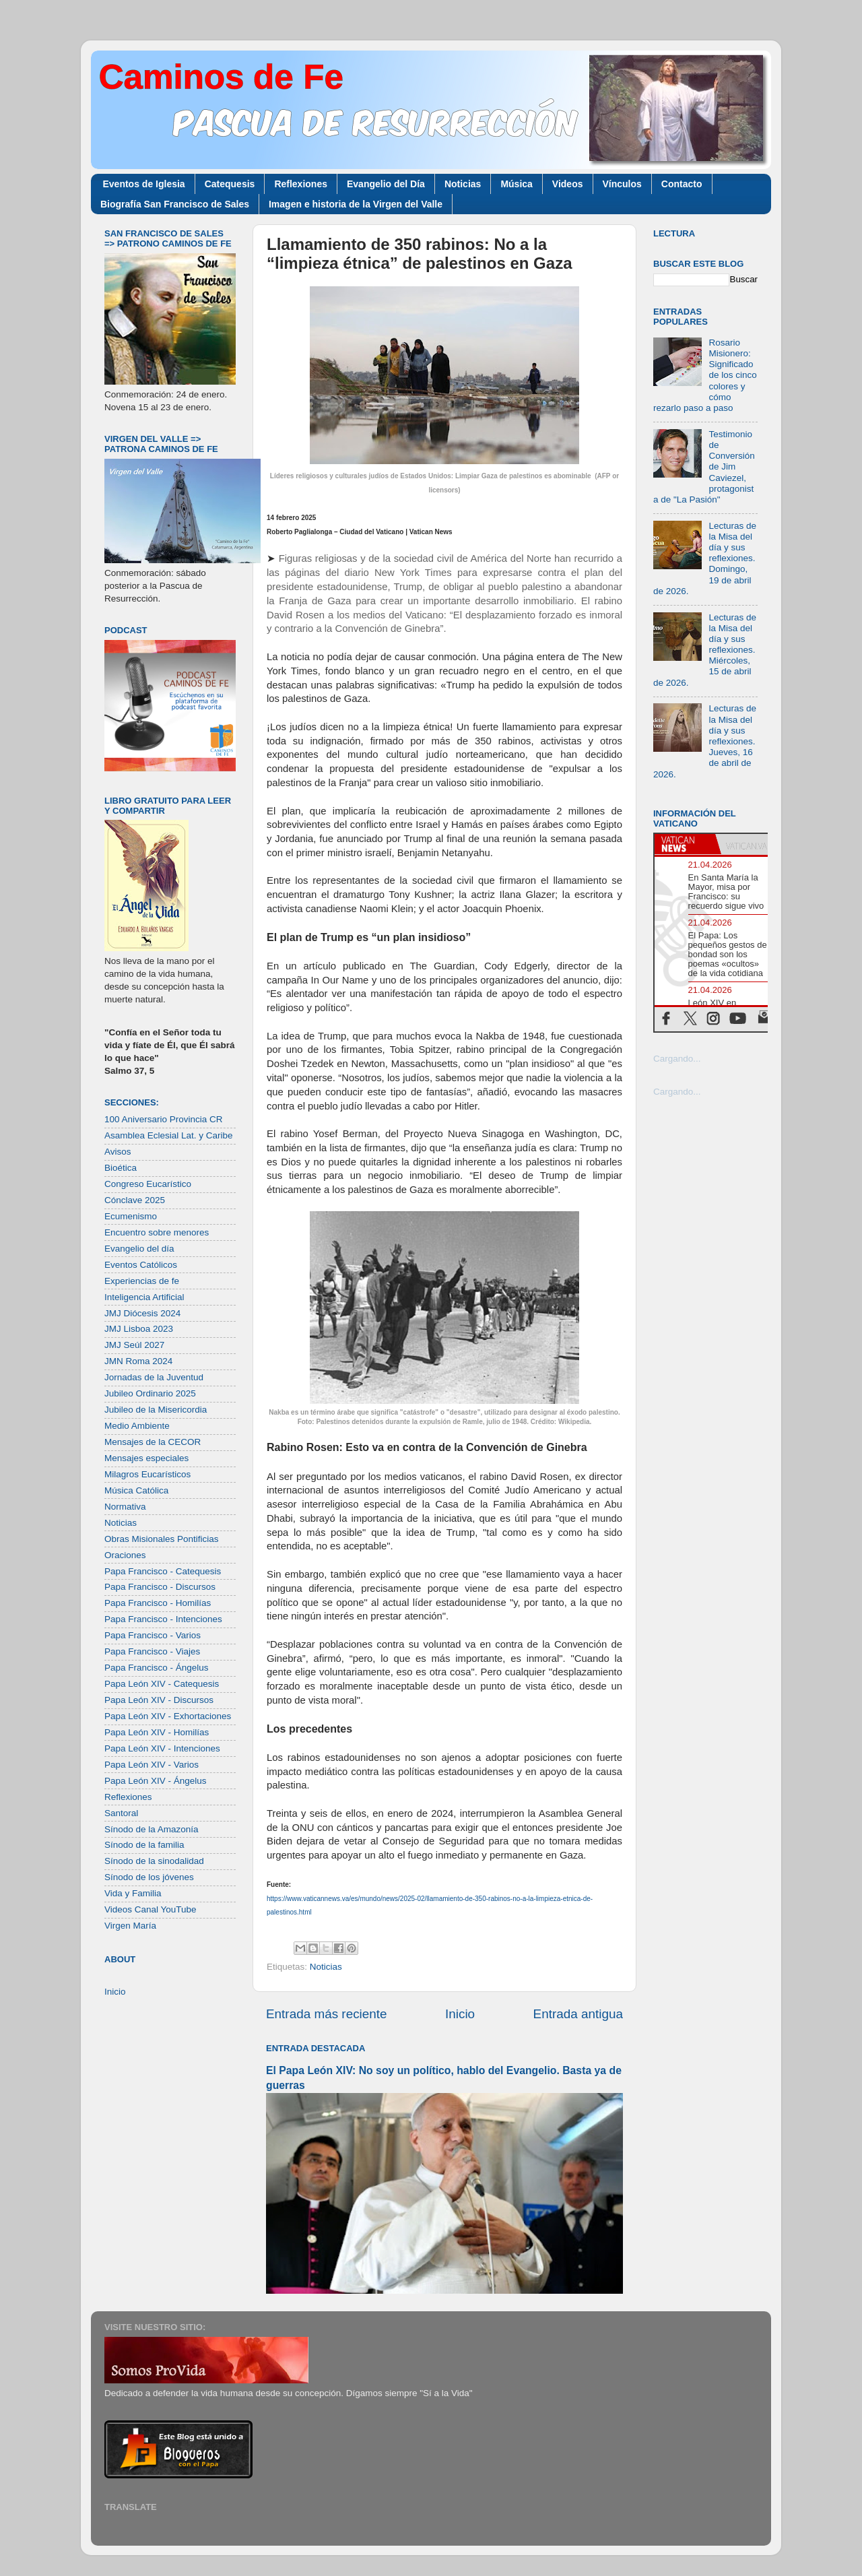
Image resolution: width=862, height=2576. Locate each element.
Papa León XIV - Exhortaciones (167, 1716)
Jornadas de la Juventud (153, 1377)
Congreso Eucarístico (147, 1184)
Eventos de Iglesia (144, 184)
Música (516, 184)
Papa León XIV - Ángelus (155, 1781)
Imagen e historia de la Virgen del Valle (355, 204)
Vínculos (622, 184)
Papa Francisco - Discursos (160, 1587)
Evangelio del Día (386, 184)
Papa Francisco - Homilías (157, 1603)
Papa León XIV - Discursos (158, 1700)
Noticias (462, 184)
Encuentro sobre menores (156, 1232)
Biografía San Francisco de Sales (174, 204)
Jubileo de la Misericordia (155, 1410)
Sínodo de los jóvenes (149, 1877)
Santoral (121, 1813)
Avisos (117, 1152)
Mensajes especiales (146, 1458)
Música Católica (136, 1490)
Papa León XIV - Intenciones (162, 1748)
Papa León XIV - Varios (151, 1765)
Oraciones (125, 1555)
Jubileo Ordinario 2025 (150, 1393)
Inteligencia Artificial (144, 1297)
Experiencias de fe (141, 1281)
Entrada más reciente (326, 2014)
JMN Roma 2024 (138, 1361)
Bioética (120, 1168)
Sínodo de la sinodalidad (154, 1861)
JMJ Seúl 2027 (134, 1345)
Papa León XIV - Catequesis (161, 1684)
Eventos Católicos (140, 1265)
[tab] (685, 844)
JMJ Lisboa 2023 (138, 1329)
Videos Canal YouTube (150, 1909)
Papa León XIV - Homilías (156, 1732)
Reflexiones (300, 184)
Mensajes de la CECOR (152, 1442)
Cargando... (677, 1059)
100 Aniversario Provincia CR (163, 1119)
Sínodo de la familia (144, 1845)
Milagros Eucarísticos (147, 1474)
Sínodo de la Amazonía (151, 1829)
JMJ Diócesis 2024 (142, 1313)
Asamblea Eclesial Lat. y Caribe (168, 1135)
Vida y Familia (133, 1893)
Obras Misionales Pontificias (161, 1539)
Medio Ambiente (137, 1426)
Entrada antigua (578, 2014)
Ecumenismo (130, 1216)
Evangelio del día (139, 1249)
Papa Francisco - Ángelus (156, 1668)
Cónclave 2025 (134, 1200)
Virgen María (130, 1926)
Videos (567, 184)
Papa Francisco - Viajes (152, 1651)
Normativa (125, 1507)
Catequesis (230, 184)
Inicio (460, 2014)
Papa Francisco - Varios (152, 1635)
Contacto (681, 184)
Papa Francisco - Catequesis (162, 1571)
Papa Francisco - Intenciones (163, 1619)
